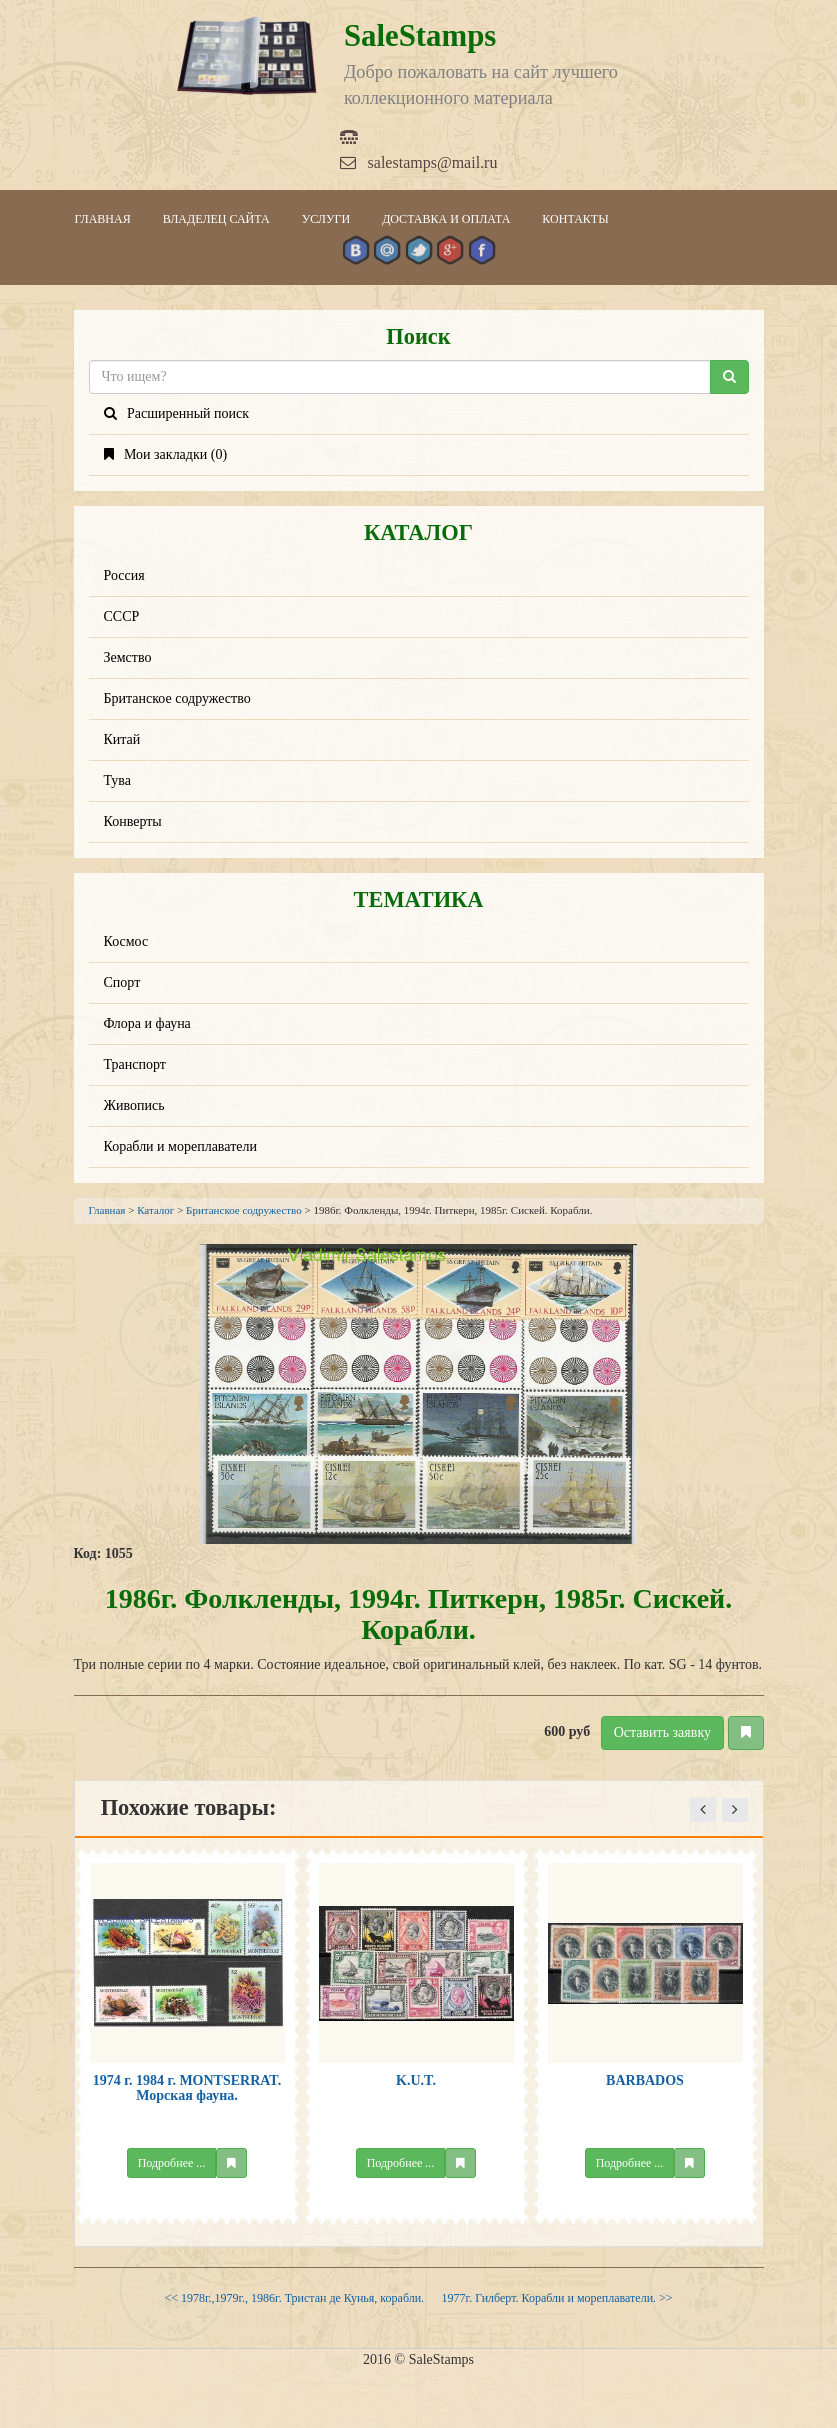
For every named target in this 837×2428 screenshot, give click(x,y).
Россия (124, 575)
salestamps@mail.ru (419, 162)
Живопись (134, 1105)
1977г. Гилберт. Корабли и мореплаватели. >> (557, 2298)
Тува (118, 780)
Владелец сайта (216, 219)
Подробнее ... (172, 2163)
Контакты (575, 219)
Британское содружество (177, 698)
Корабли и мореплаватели (180, 1146)
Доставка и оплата (446, 219)
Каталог (155, 1210)
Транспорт (135, 1064)
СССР (122, 616)
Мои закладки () (166, 454)
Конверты (133, 821)
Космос (126, 941)
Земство (128, 657)
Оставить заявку (662, 1732)
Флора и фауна (147, 1023)
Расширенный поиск (177, 413)
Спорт (122, 982)
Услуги (326, 219)
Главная (103, 219)
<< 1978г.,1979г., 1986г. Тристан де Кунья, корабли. (294, 2298)
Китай (122, 739)
